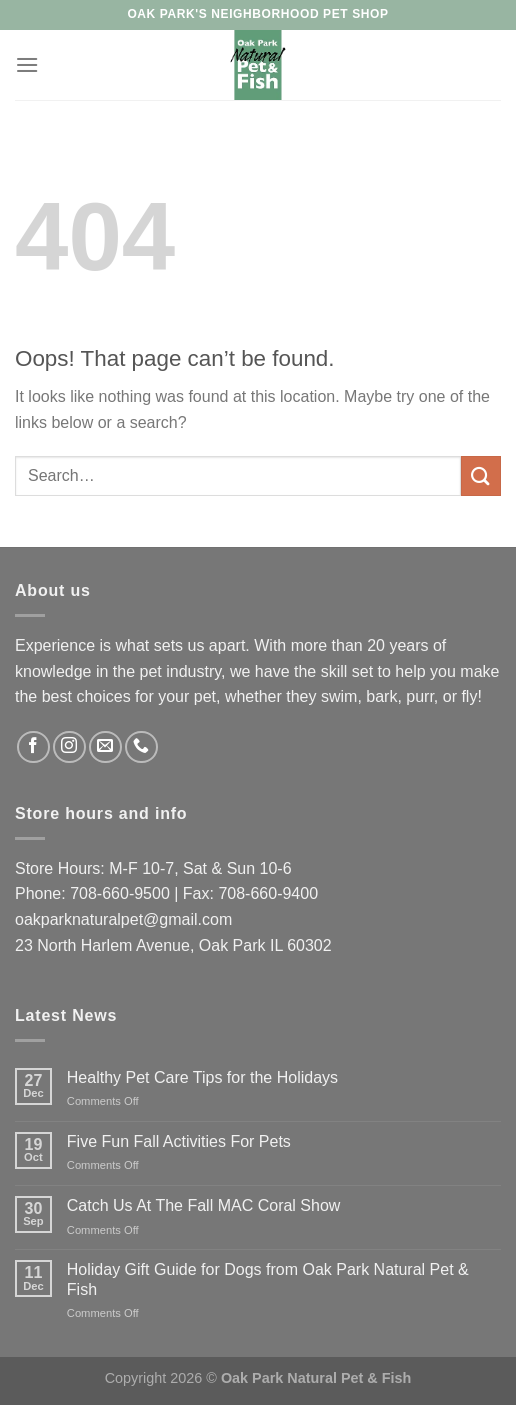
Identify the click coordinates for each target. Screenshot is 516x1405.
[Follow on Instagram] (69, 747)
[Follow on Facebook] (33, 747)
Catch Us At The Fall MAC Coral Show (204, 1205)
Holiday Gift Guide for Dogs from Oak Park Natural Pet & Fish (268, 1279)
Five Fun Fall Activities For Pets (179, 1141)
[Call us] (141, 747)
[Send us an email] (105, 747)
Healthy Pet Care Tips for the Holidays (202, 1077)
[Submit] (481, 475)
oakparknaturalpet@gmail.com (123, 919)
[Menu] (27, 64)
